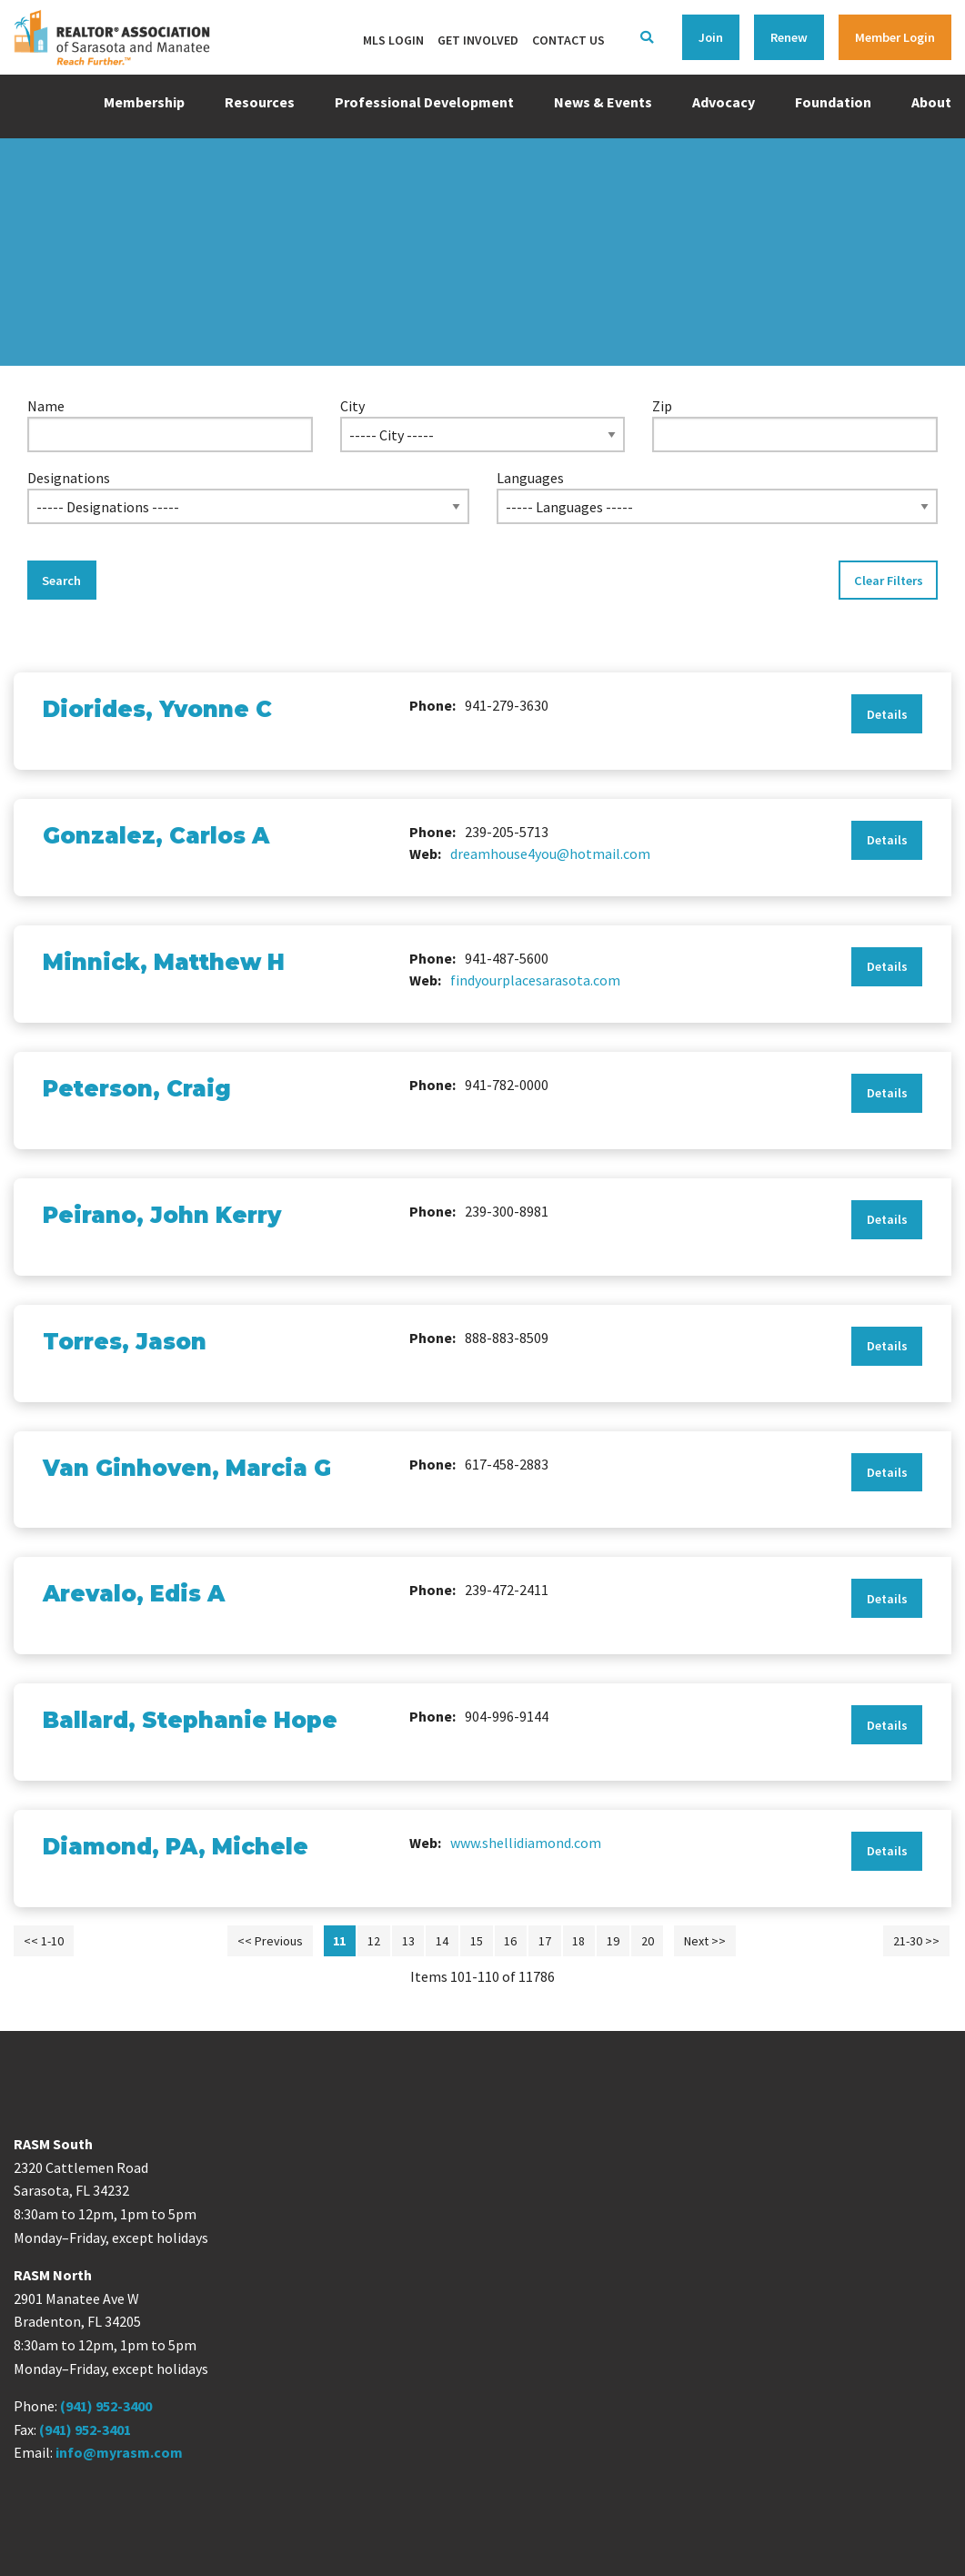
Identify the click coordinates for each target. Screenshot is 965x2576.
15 (476, 1941)
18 (578, 1941)
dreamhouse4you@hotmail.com (550, 853)
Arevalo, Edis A (134, 1594)
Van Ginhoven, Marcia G (187, 1468)
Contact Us (568, 40)
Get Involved (477, 40)
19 (613, 1941)
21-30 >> (916, 1941)
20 (647, 1941)
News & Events (603, 102)
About (931, 102)
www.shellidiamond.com (525, 1843)
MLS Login (393, 40)
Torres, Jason (124, 1341)
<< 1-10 (44, 1941)
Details (887, 714)
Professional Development (424, 102)
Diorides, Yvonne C (157, 709)
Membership (144, 102)
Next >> (705, 1941)
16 (510, 1941)
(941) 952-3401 (85, 2429)
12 (373, 1941)
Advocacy (723, 102)
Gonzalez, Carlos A (156, 836)
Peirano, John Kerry (162, 1215)
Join (711, 37)
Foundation (833, 102)
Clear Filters (888, 580)
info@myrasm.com (119, 2452)
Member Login (895, 37)
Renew (789, 37)
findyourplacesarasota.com (535, 980)
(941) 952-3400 (106, 2406)
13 (408, 1941)
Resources (260, 102)
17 (544, 1941)
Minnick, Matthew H (164, 962)
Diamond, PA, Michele (175, 1847)
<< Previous (270, 1941)
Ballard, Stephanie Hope (190, 1720)
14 (442, 1941)
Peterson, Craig (137, 1089)
